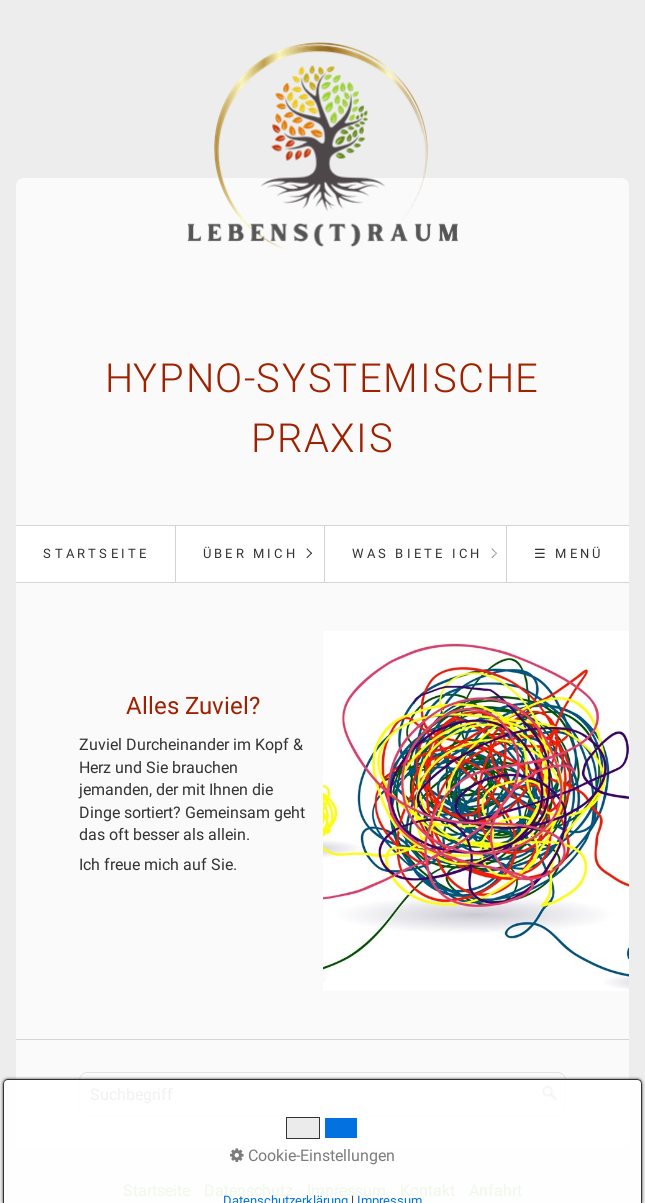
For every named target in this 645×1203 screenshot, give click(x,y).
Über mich (250, 553)
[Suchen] (550, 1094)
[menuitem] (95, 554)
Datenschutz (248, 1190)
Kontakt (427, 1190)
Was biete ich (417, 553)
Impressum (346, 1190)
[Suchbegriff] (322, 1094)
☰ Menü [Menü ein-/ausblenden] (568, 553)
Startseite (96, 553)
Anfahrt (495, 1190)
